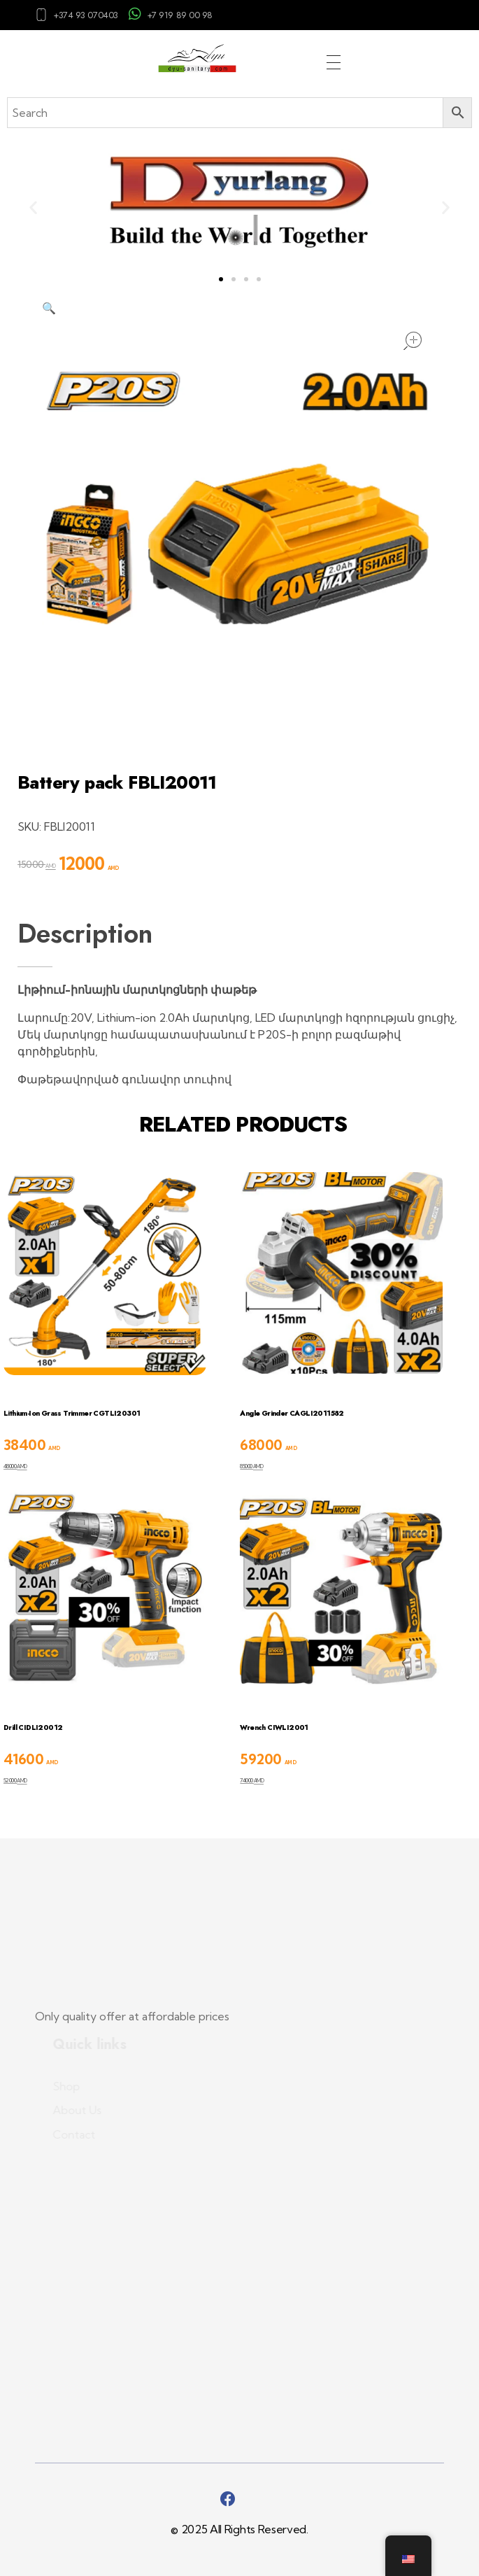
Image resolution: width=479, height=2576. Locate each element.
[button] (33, 207)
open (412, 340)
